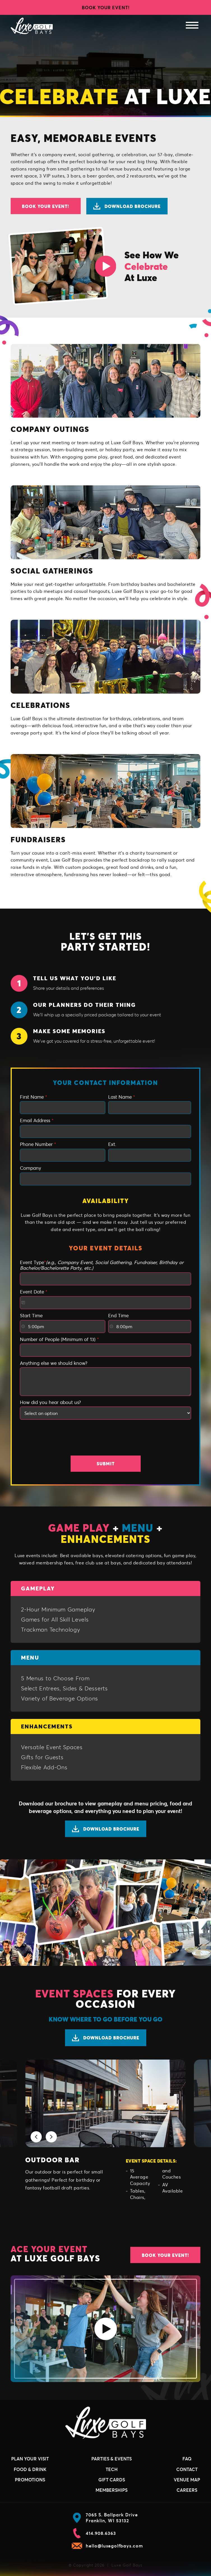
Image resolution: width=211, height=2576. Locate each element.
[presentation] (105, 1439)
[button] (36, 2136)
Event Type (102, 1265)
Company (30, 1168)
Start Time (31, 1315)
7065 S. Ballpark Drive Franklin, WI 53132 (105, 2517)
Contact (187, 2469)
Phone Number (38, 1144)
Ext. (112, 1144)
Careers (187, 2490)
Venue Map (187, 2480)
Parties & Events (111, 2459)
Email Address (37, 1120)
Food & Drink (30, 2469)
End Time (118, 1315)
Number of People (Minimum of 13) (59, 1339)
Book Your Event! (105, 7)
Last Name (121, 1097)
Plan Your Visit (30, 2459)
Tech (112, 2469)
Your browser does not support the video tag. (105, 65)
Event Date (33, 1292)
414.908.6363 (94, 2533)
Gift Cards (111, 2480)
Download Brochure (127, 206)
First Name (33, 1097)
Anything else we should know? (53, 1363)
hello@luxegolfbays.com (107, 2546)
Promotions (30, 2480)
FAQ (187, 2459)
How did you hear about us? (50, 1402)
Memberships (111, 2490)
